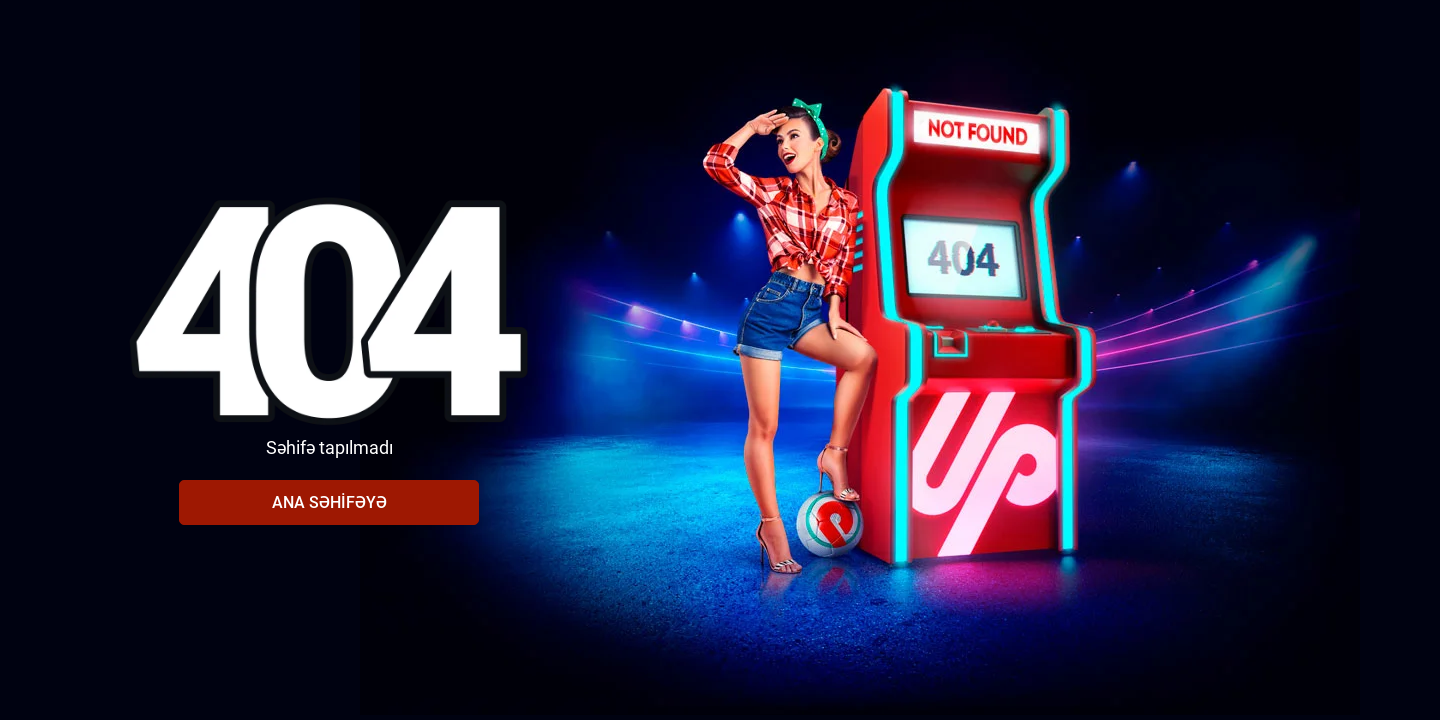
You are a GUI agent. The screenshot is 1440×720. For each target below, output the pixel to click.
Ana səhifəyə (329, 502)
